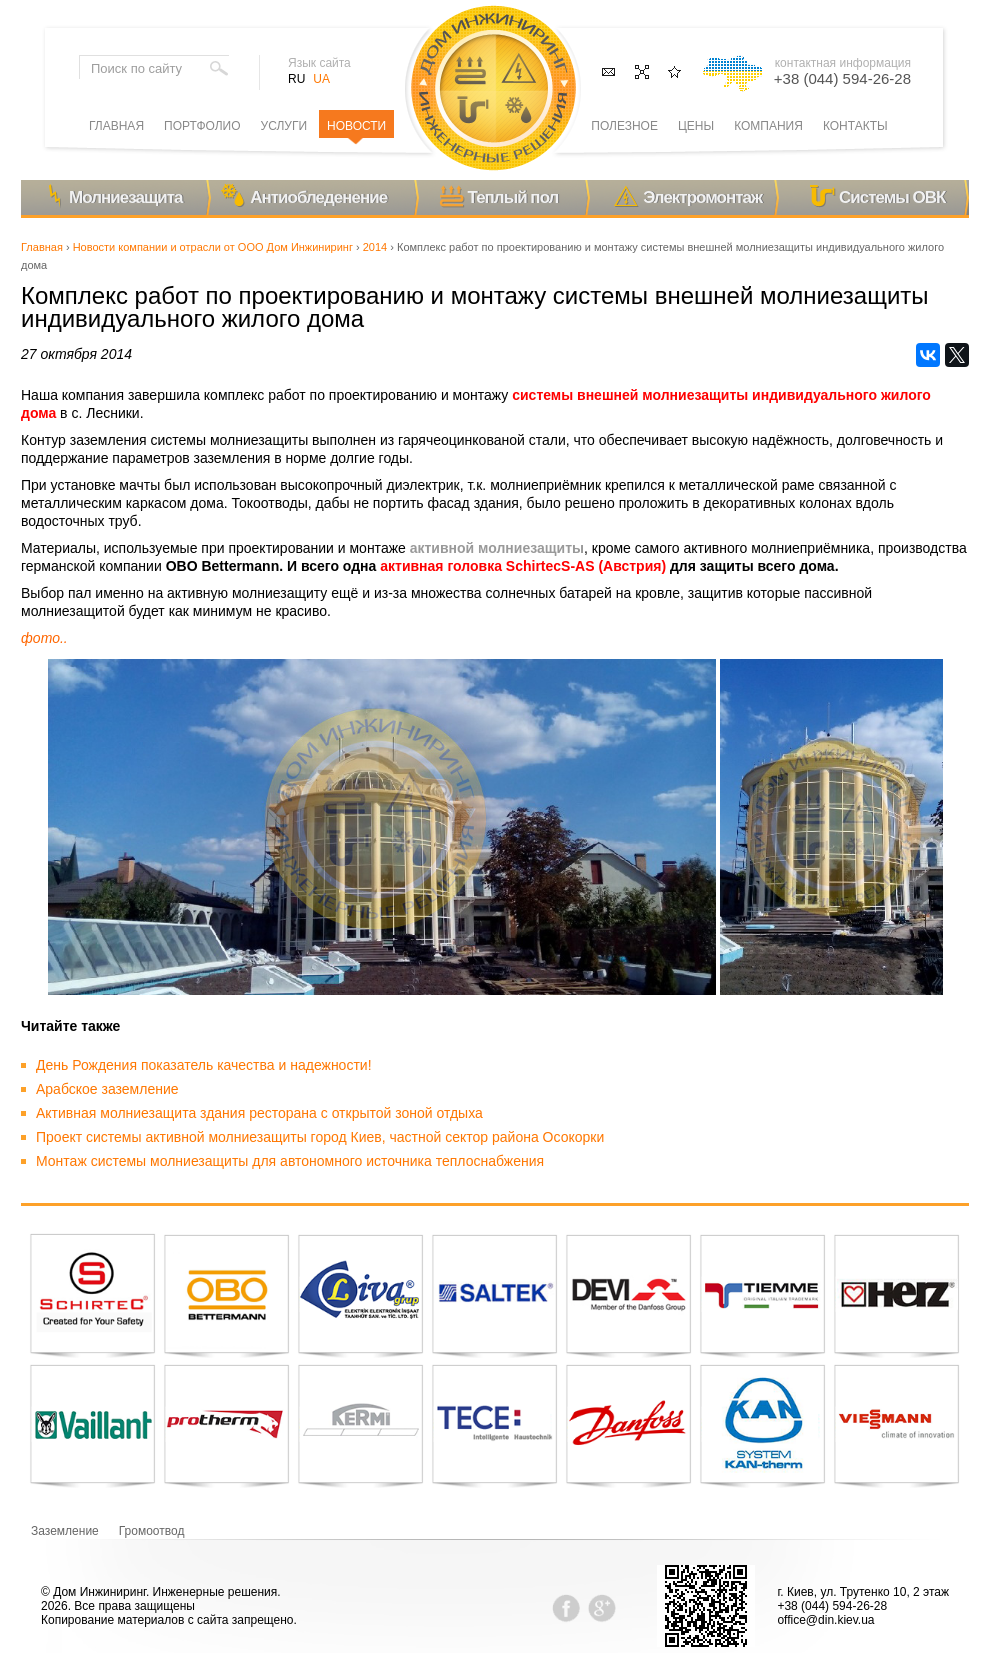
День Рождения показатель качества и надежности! (204, 1065)
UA (321, 79)
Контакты (855, 126)
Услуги (284, 126)
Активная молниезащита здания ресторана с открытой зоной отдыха (259, 1113)
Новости (356, 126)
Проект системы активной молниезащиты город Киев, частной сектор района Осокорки (320, 1137)
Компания (768, 126)
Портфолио (202, 126)
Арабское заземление (107, 1089)
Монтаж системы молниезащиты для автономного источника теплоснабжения (290, 1161)
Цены (696, 126)
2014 (375, 247)
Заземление (65, 1531)
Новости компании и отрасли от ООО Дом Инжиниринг (213, 247)
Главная (42, 247)
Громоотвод (152, 1531)
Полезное (624, 126)
